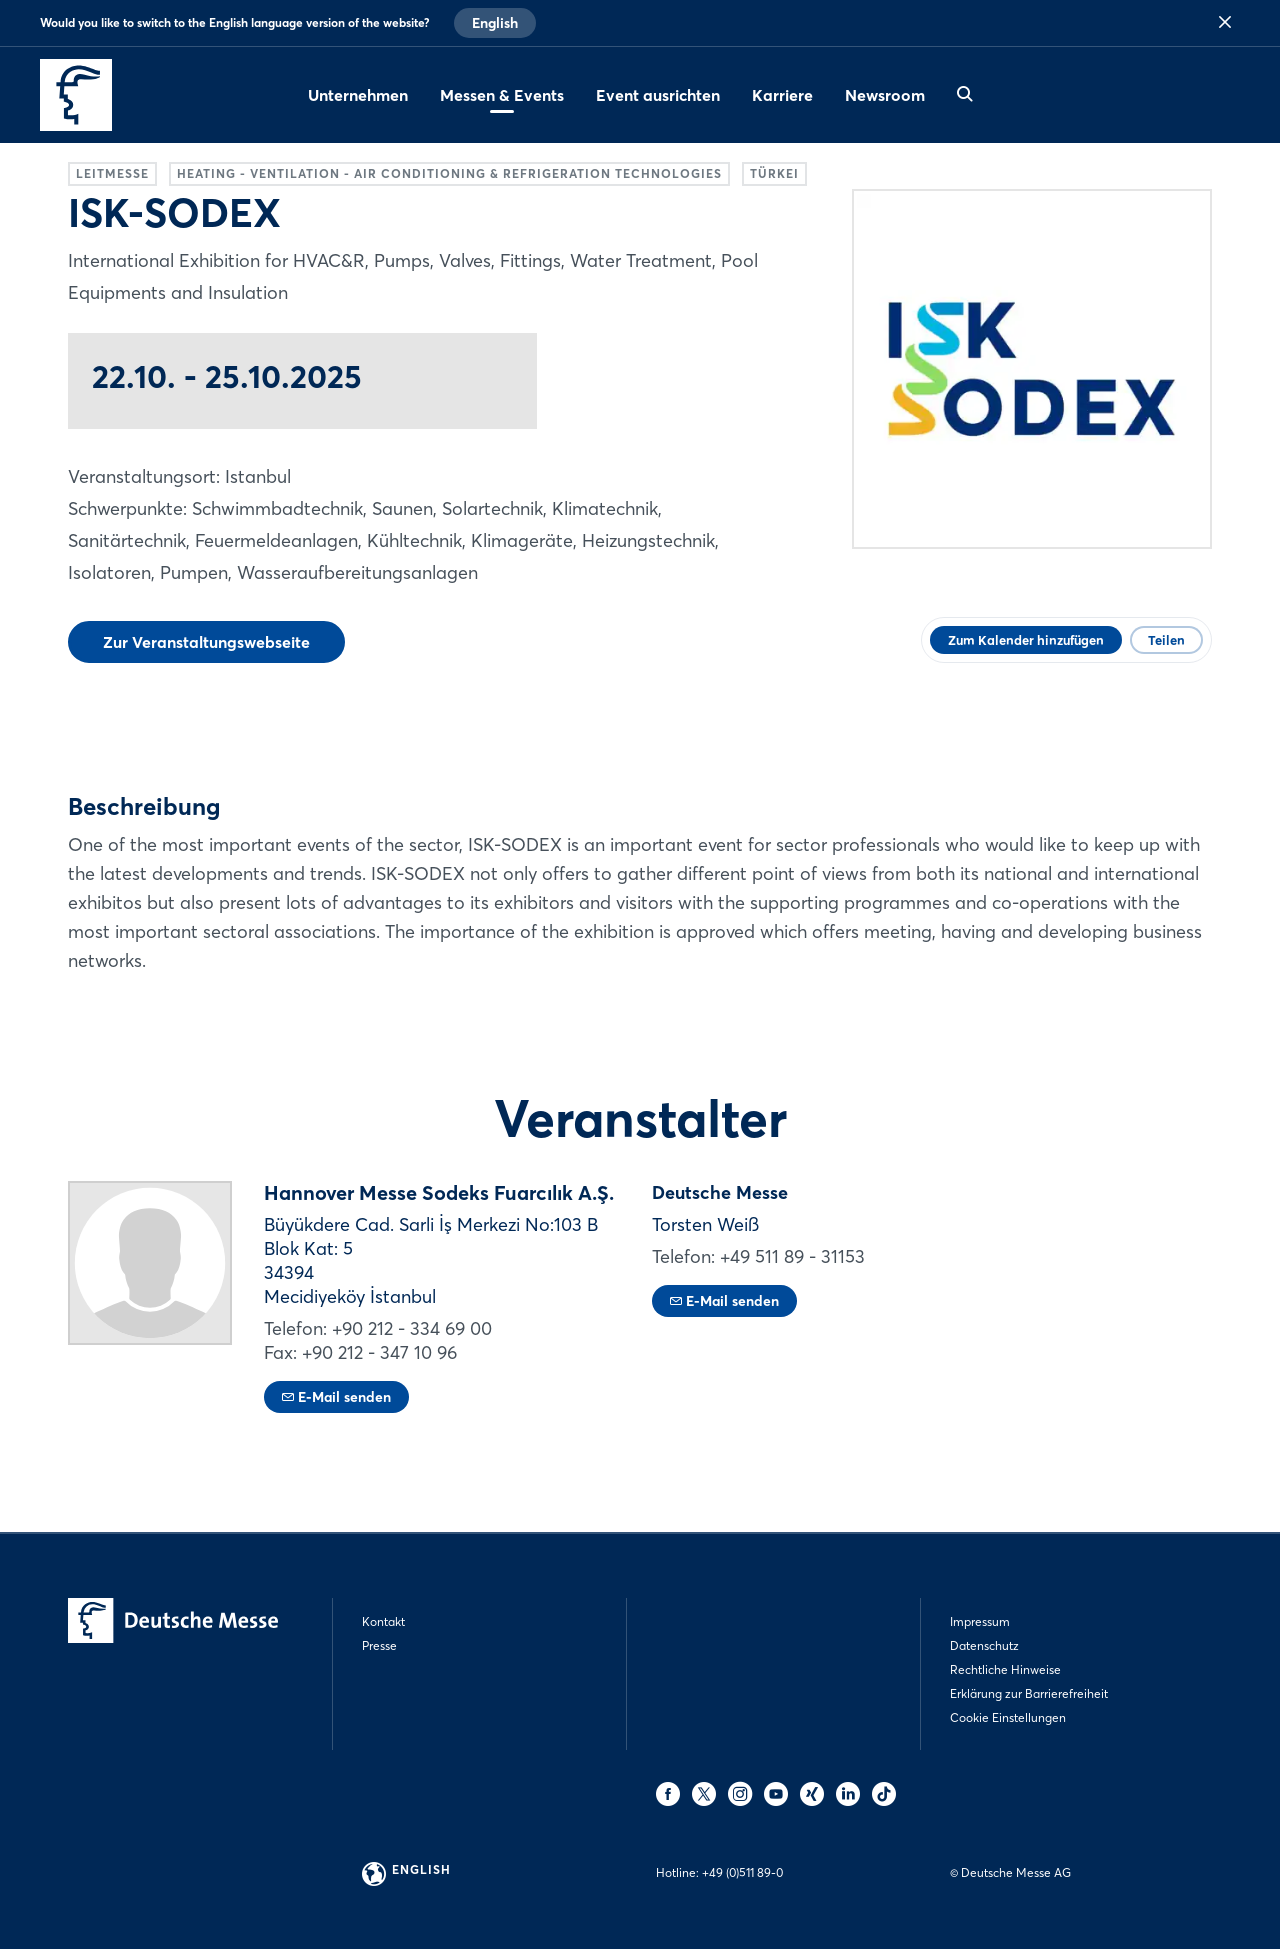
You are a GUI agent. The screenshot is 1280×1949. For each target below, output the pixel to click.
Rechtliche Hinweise (1005, 1669)
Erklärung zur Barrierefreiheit (1029, 1693)
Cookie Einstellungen (1008, 1717)
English (495, 23)
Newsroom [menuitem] (885, 95)
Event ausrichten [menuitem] (658, 95)
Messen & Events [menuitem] (502, 95)
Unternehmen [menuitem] (358, 95)
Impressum (980, 1621)
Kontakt (383, 1621)
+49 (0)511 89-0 (742, 1872)
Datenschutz (984, 1645)
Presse (379, 1645)
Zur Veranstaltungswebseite (206, 642)
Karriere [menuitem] (782, 95)
